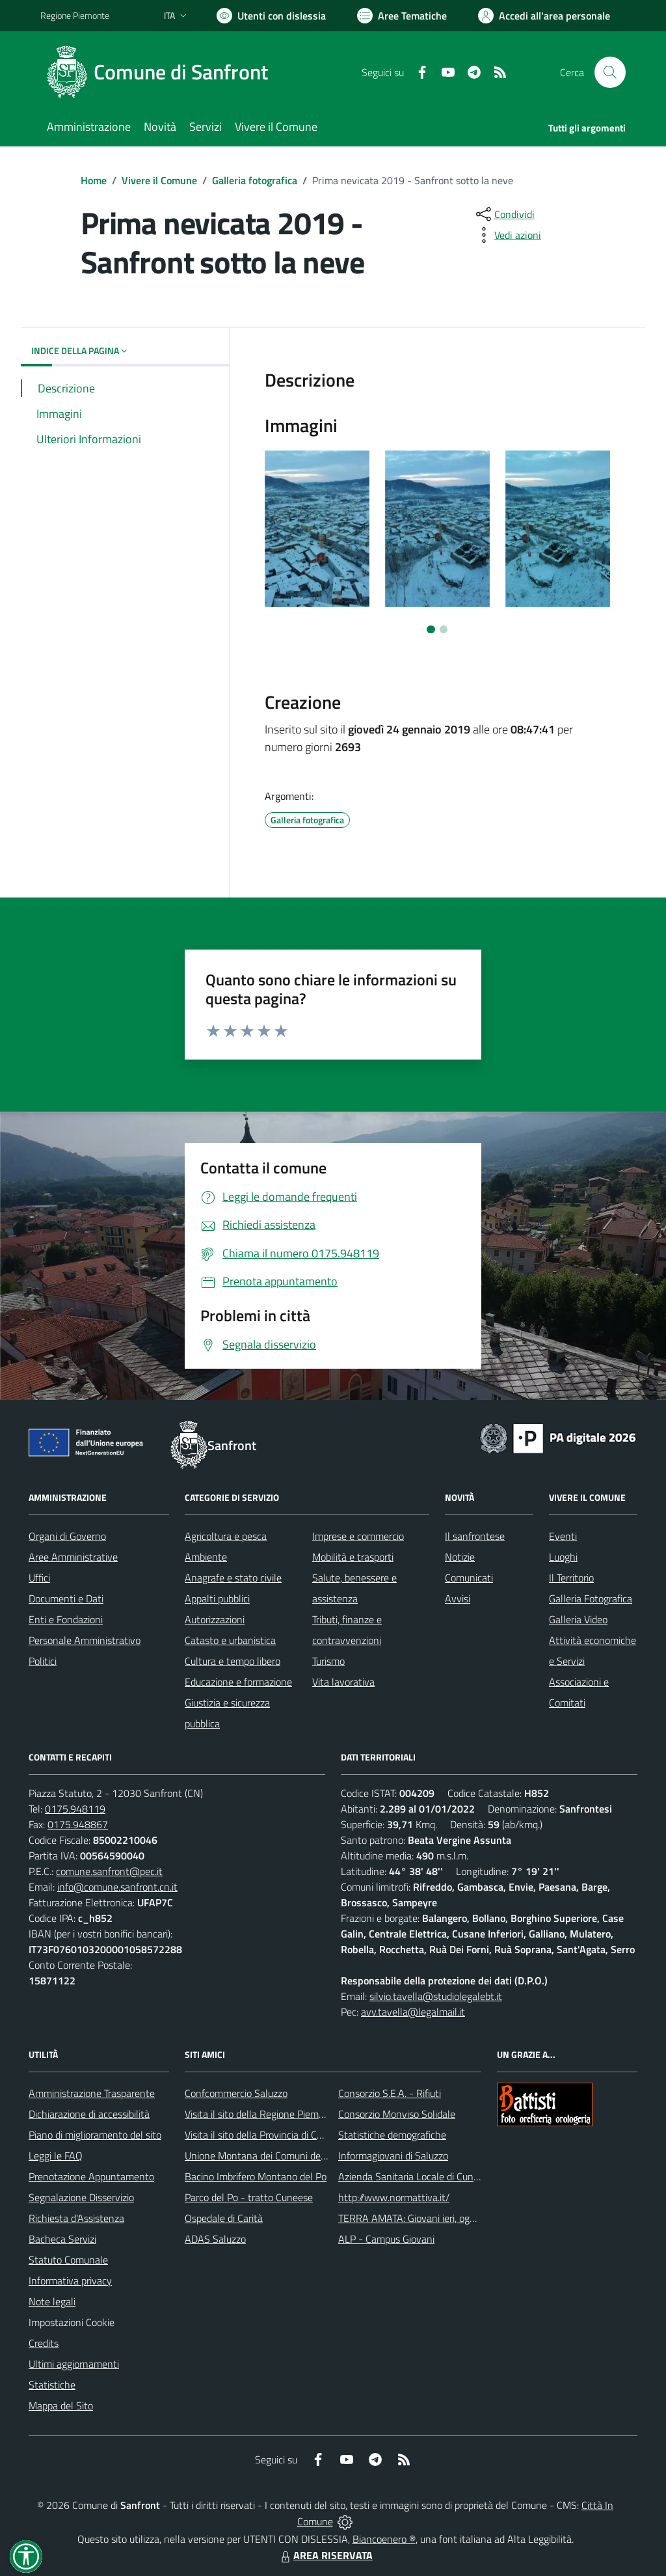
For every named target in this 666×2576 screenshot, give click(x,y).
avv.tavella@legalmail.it (413, 2012)
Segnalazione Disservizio (81, 2197)
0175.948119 (75, 1808)
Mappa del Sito (61, 2405)
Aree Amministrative (73, 1557)
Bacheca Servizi (62, 2239)
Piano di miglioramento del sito (95, 2135)
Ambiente (206, 1557)
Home (94, 180)
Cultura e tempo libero (232, 1661)
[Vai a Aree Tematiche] (401, 15)
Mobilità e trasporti (352, 1557)
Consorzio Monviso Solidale (396, 2114)
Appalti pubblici (217, 1598)
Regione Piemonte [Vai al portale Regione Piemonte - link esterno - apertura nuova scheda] (74, 15)
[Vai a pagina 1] (430, 629)
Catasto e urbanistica (230, 1640)
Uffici (39, 1577)
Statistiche (52, 2384)
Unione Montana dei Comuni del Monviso (273, 2155)
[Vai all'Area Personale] (544, 15)
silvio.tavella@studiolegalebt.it (435, 1996)
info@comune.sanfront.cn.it (117, 1887)
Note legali (52, 2301)
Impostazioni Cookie (71, 2322)
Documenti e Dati (66, 1598)
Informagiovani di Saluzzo (393, 2155)
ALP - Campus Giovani (386, 2239)
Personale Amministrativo (84, 1640)
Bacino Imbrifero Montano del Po (255, 2176)
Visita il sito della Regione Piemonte (262, 2114)
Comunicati (469, 1577)
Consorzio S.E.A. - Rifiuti (389, 2093)
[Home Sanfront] (162, 72)
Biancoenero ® (384, 2539)
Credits (44, 2343)
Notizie (460, 1557)
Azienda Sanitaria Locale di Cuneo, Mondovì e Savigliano (459, 2176)
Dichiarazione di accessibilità (89, 2114)
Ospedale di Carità (224, 2218)
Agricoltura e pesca (226, 1536)
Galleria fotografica (254, 180)
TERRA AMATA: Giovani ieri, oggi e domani (428, 2218)
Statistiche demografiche (392, 2135)
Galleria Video (578, 1619)
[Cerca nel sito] (610, 72)
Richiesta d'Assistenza (76, 2218)
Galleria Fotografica (590, 1598)
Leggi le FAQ (56, 2155)
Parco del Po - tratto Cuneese (249, 2197)
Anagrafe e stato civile (233, 1577)
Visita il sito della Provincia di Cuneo (261, 2135)
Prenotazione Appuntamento (91, 2176)
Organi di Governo (67, 1536)
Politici (43, 1661)
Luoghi (563, 1557)
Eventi (563, 1536)
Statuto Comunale (68, 2260)
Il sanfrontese (475, 1536)
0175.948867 (77, 1824)
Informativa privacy (70, 2280)
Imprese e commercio (358, 1536)
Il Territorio (571, 1577)
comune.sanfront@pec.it (109, 1871)
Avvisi (457, 1598)
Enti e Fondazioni (66, 1619)
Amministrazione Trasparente (92, 2093)
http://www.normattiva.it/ (393, 2197)
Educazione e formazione (238, 1682)
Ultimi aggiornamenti (74, 2364)
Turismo (328, 1661)
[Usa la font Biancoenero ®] (271, 15)
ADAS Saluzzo (215, 2239)
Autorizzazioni (215, 1619)
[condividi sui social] (504, 214)
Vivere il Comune (159, 180)
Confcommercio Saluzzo (236, 2093)
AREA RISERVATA (325, 2555)
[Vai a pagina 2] (443, 629)
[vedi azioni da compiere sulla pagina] (507, 235)
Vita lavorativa (343, 1682)
